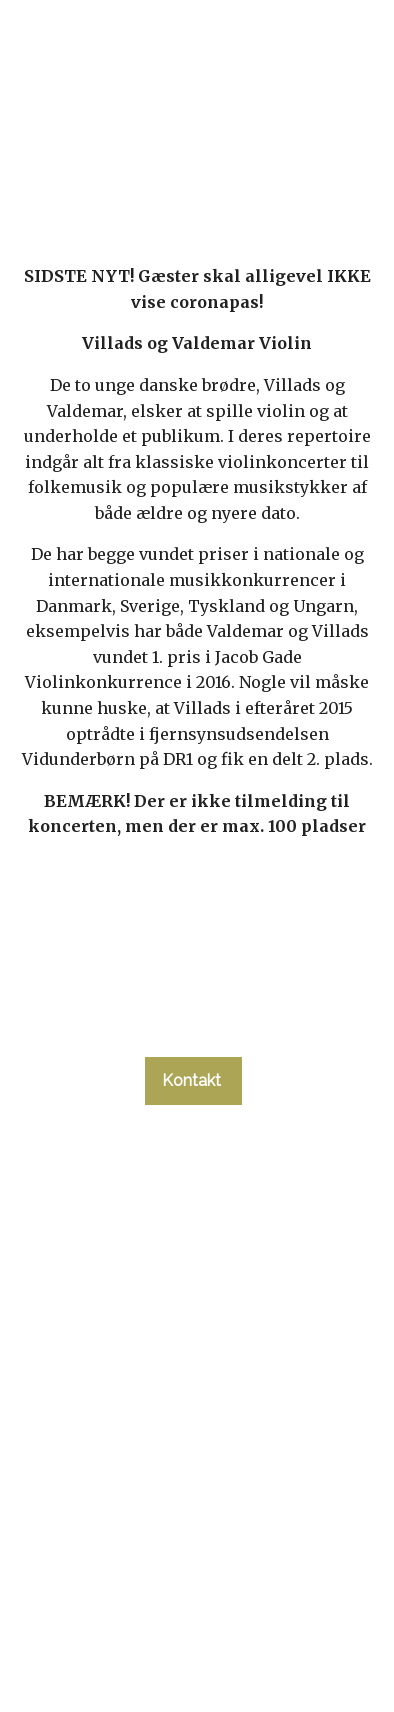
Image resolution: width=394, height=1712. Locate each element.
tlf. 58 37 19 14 (193, 1020)
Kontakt (193, 1080)
